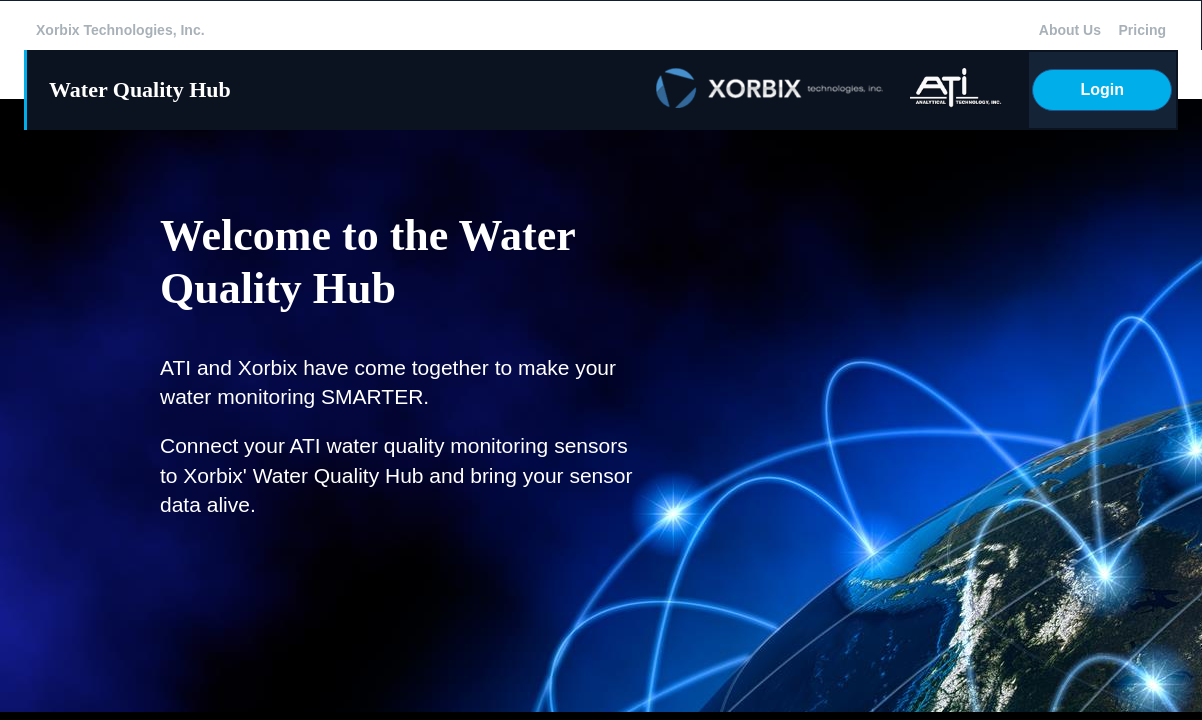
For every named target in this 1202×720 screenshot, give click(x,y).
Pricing (1142, 30)
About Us (1070, 30)
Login (1102, 89)
